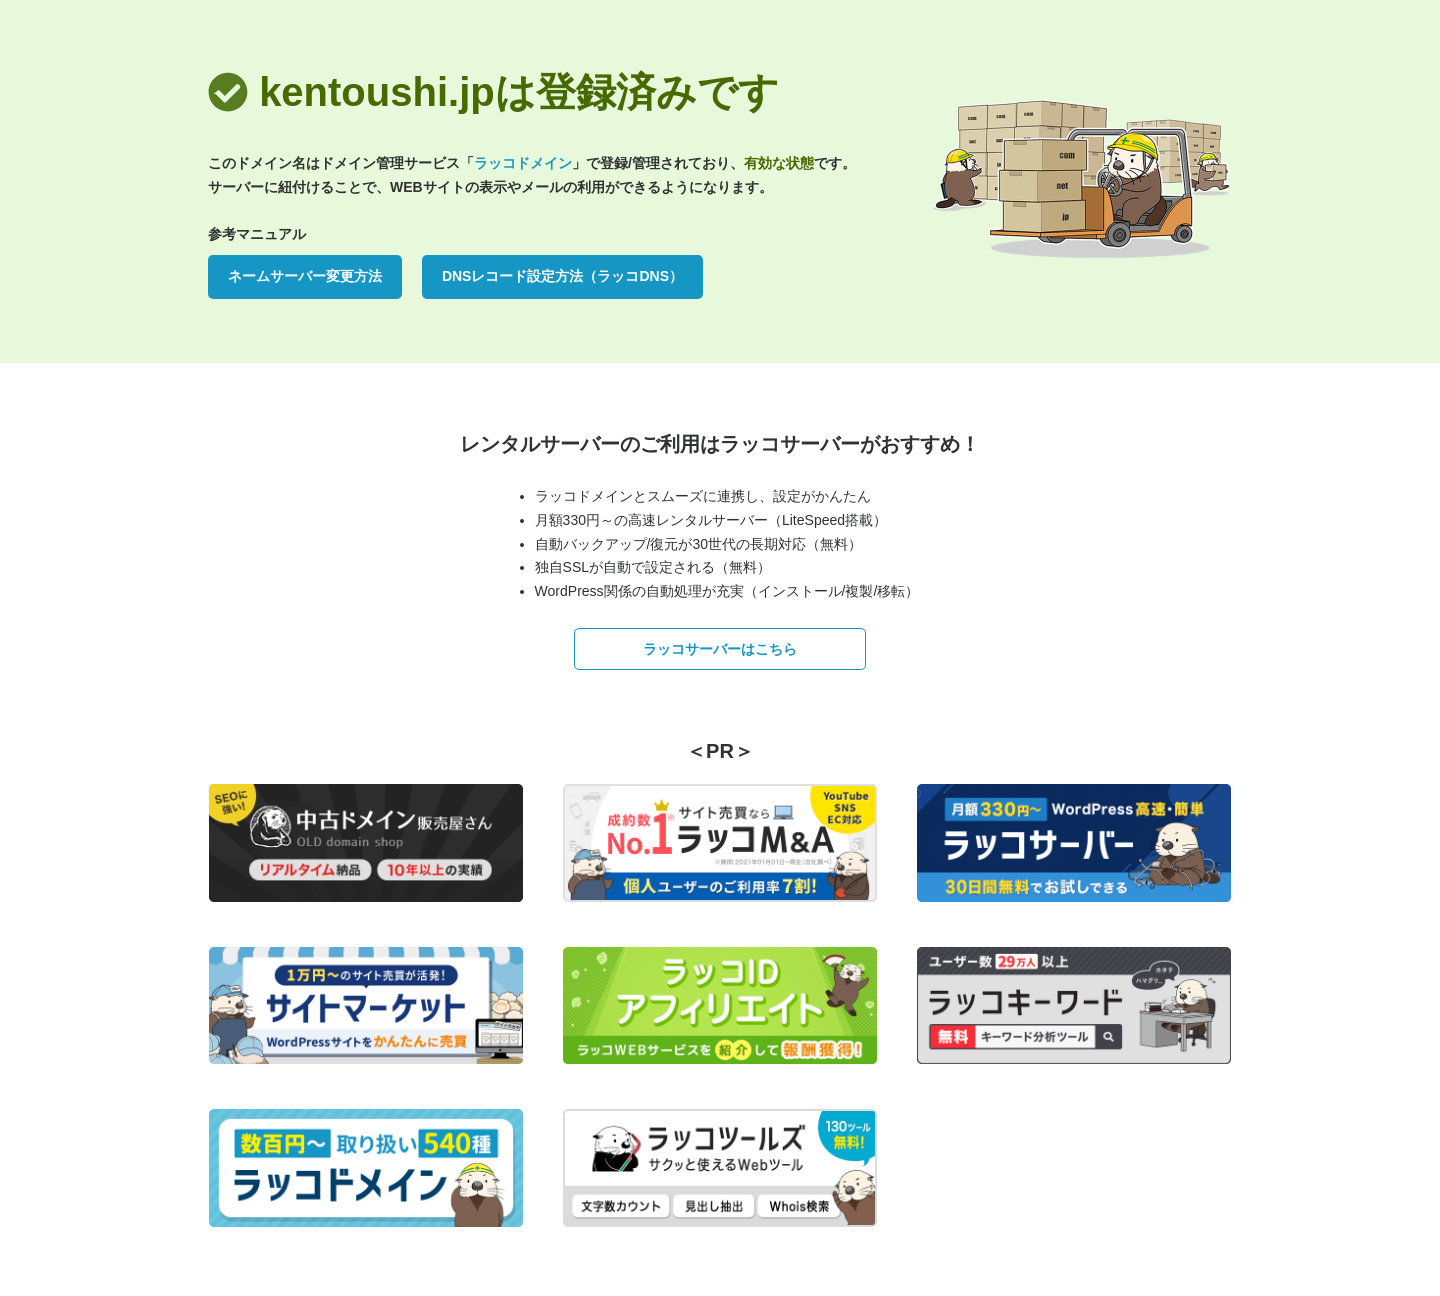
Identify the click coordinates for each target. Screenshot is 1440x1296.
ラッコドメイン (523, 163)
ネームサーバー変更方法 (305, 276)
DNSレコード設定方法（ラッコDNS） (562, 276)
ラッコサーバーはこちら (720, 649)
